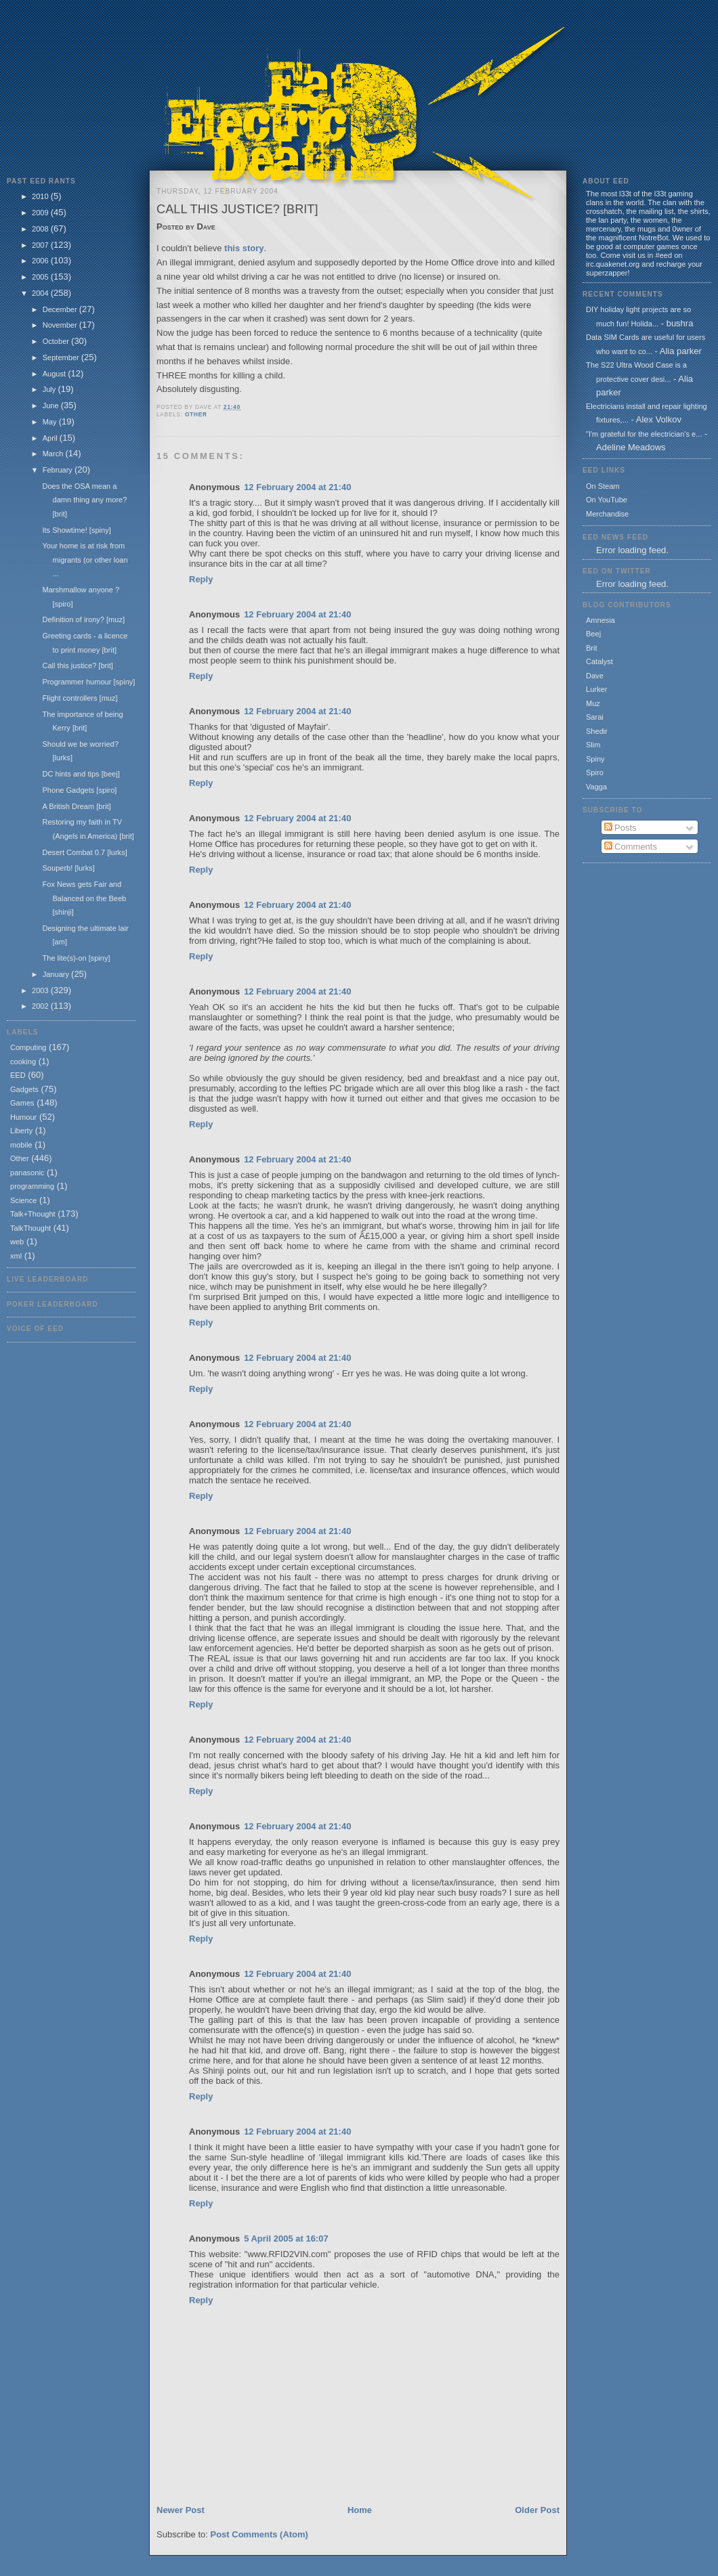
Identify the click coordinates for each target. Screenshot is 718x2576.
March (54, 454)
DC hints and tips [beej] (80, 774)
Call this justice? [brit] (77, 665)
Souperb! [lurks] (68, 868)
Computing (28, 1047)
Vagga (596, 787)
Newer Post (180, 2510)
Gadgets (24, 1089)
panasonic (27, 1173)
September (62, 357)
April (51, 438)
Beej (593, 634)
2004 (41, 293)
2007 (41, 245)
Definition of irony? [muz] (83, 619)
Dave (595, 676)
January (57, 974)
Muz (593, 703)
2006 (41, 261)
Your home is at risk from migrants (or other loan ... (84, 559)
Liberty (21, 1131)
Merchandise (607, 514)
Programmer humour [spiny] (88, 682)
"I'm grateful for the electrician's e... (644, 434)
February (59, 470)
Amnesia (600, 620)
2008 (41, 229)
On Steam (603, 486)
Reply (201, 579)
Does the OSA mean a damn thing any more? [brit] (84, 500)
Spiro (595, 772)
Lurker (596, 689)
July (50, 389)
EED (18, 1075)
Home (359, 2510)
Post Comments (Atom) (259, 2534)
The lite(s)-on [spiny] (76, 958)
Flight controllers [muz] (79, 698)
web (17, 1242)
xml (16, 1256)
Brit (591, 648)
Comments (630, 847)
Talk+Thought (33, 1214)
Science (23, 1200)
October (57, 341)
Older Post (537, 2510)
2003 (41, 990)
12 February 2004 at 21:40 (297, 487)
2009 (41, 213)
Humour (23, 1117)
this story (244, 248)
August (55, 374)
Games (22, 1103)
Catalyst (599, 661)
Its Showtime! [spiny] (76, 530)
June (52, 405)
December (61, 309)
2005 (41, 277)
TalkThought (30, 1228)
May (51, 422)
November (61, 325)
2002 (41, 1006)
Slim (593, 745)
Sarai (595, 717)
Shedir (597, 731)
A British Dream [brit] (76, 806)
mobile (21, 1145)
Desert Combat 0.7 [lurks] (84, 852)
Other (19, 1158)
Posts (620, 828)
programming (32, 1186)
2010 (41, 196)
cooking (23, 1061)
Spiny (595, 759)
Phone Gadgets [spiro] (79, 790)
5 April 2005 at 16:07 (286, 2238)
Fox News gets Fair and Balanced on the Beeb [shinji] (84, 898)
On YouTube (606, 500)
